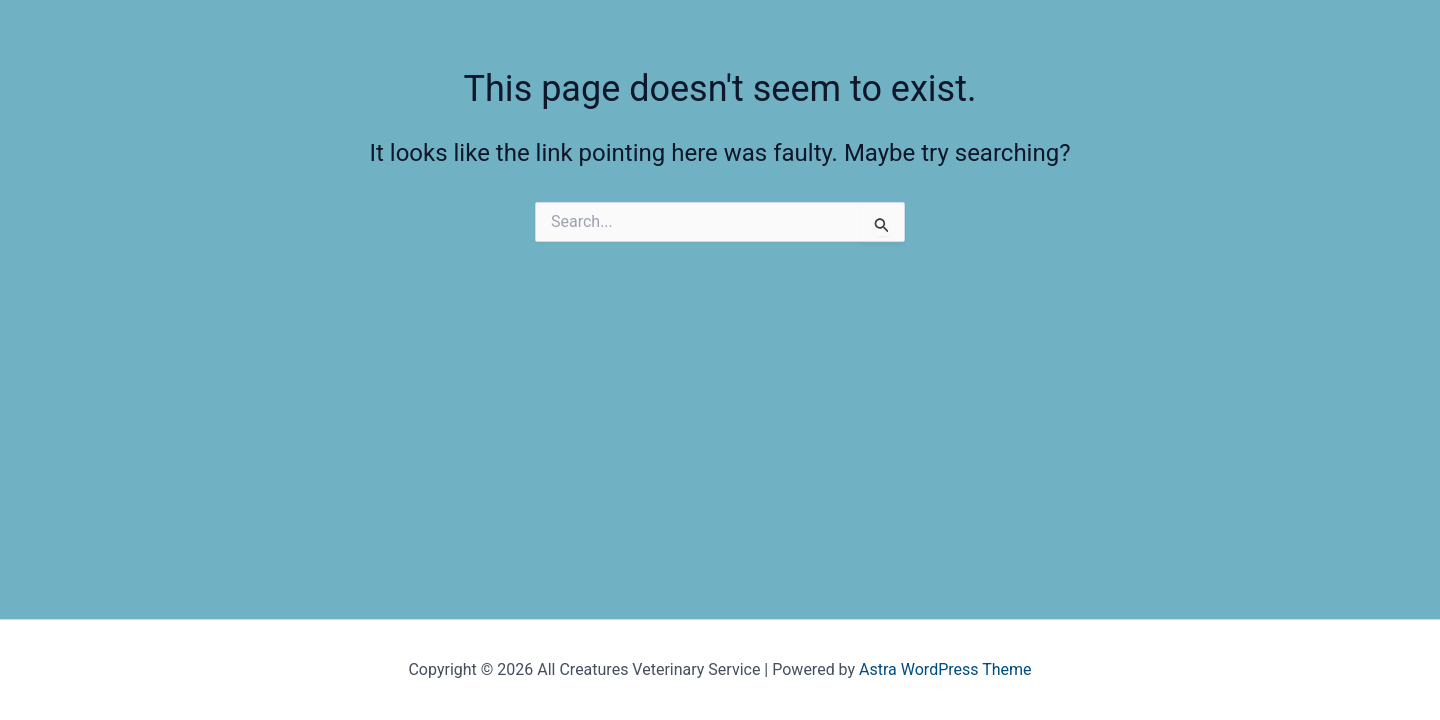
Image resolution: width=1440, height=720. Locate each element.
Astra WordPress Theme (945, 669)
